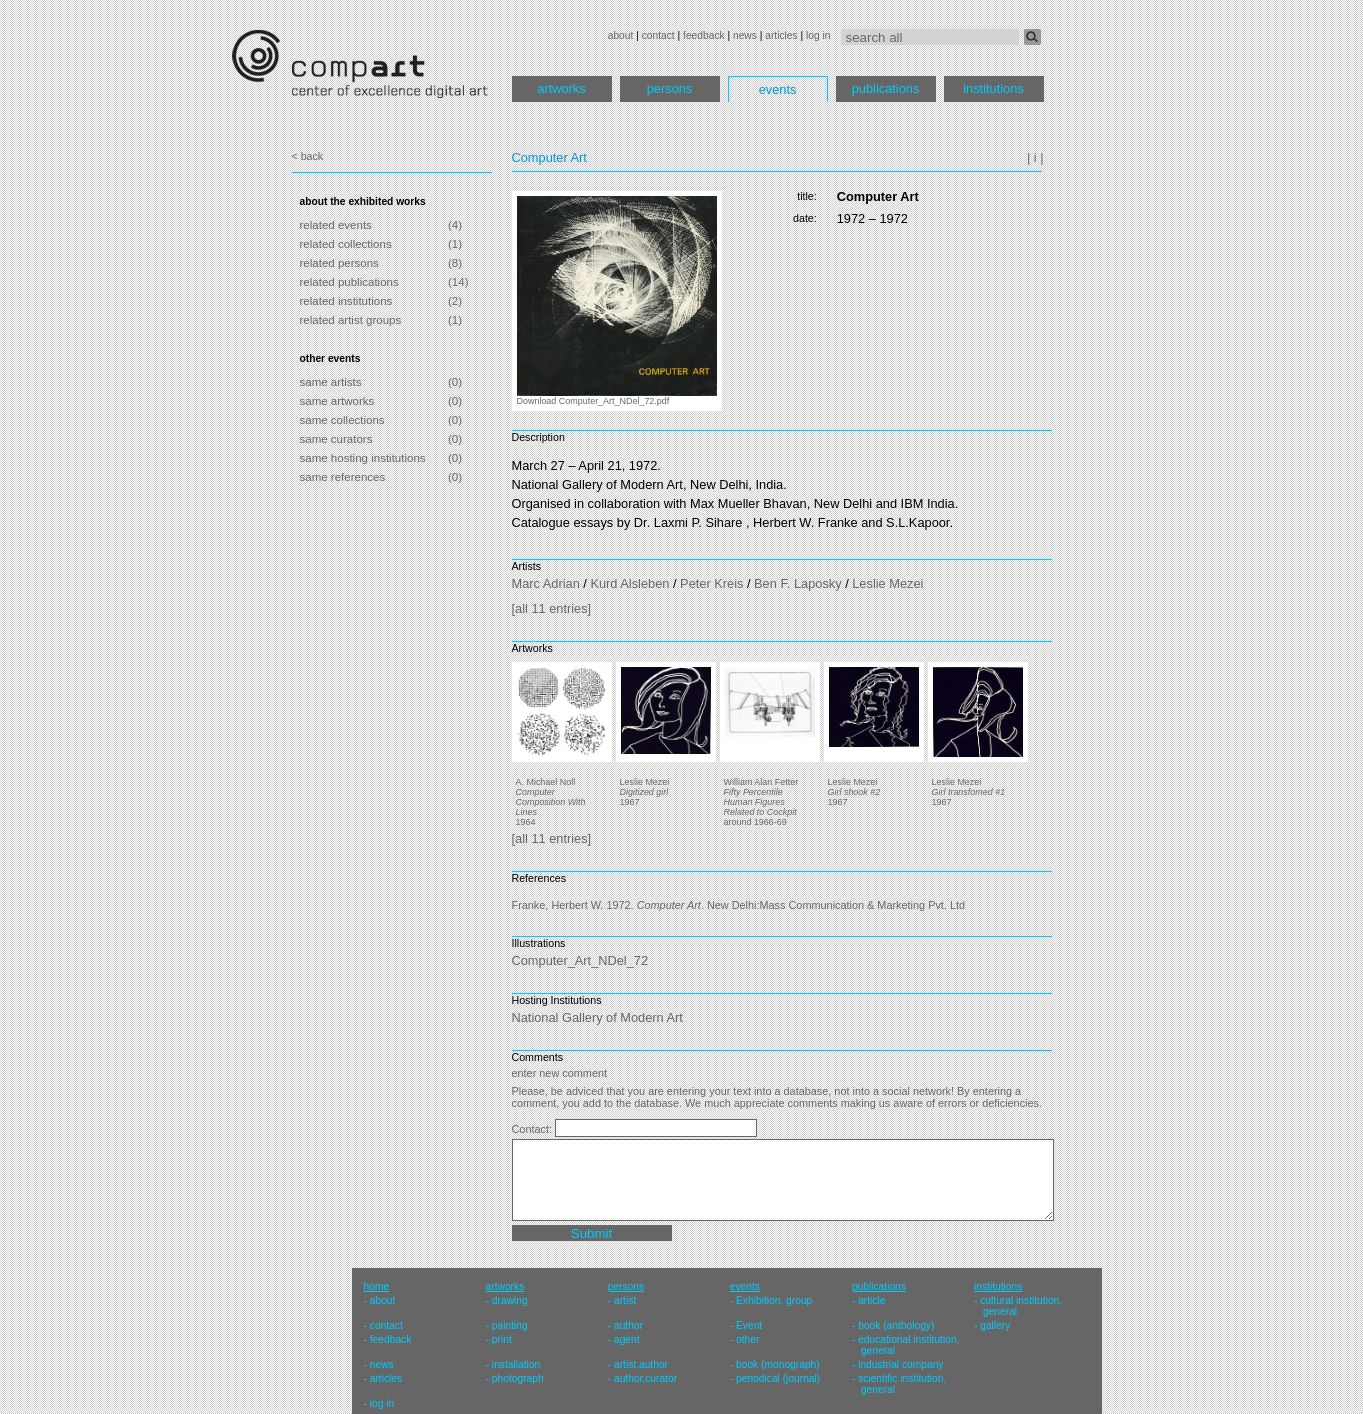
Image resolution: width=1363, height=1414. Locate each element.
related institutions (346, 301)
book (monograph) (778, 1364)
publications (886, 88)
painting (510, 1325)
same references (343, 477)
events (778, 89)
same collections (342, 420)
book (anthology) (896, 1325)
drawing (510, 1300)
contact (658, 35)
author (628, 1325)
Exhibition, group (774, 1300)
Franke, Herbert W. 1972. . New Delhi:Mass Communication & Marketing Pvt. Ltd (739, 905)
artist (625, 1300)
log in (818, 35)
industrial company (900, 1364)
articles (781, 35)
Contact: (534, 1129)
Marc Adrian (546, 583)
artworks (561, 88)
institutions (993, 88)
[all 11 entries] (552, 608)
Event (749, 1325)
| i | (1035, 157)
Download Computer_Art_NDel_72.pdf (593, 401)
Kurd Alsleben (629, 583)
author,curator (645, 1378)
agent (627, 1339)
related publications (349, 282)
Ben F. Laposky (798, 583)
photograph (518, 1378)
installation (516, 1364)
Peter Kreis (711, 583)
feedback (704, 35)
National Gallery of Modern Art (597, 1017)
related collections (346, 244)
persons (670, 88)
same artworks (337, 401)
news (745, 35)
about (621, 35)
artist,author (641, 1364)
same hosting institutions (363, 458)
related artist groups (351, 320)
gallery (995, 1325)
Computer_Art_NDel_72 (580, 960)
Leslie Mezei (887, 583)
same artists (331, 382)
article (871, 1300)
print (502, 1339)
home (377, 1286)
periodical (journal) (778, 1378)
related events (336, 225)
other (747, 1339)
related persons (339, 263)
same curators (336, 439)
